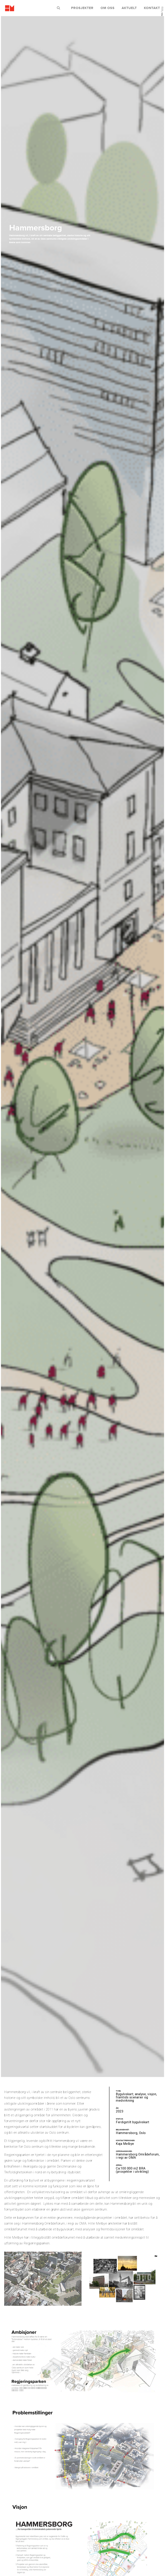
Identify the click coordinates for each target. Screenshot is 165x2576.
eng (162, 9)
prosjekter (82, 8)
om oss (108, 8)
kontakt (152, 8)
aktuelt (129, 8)
